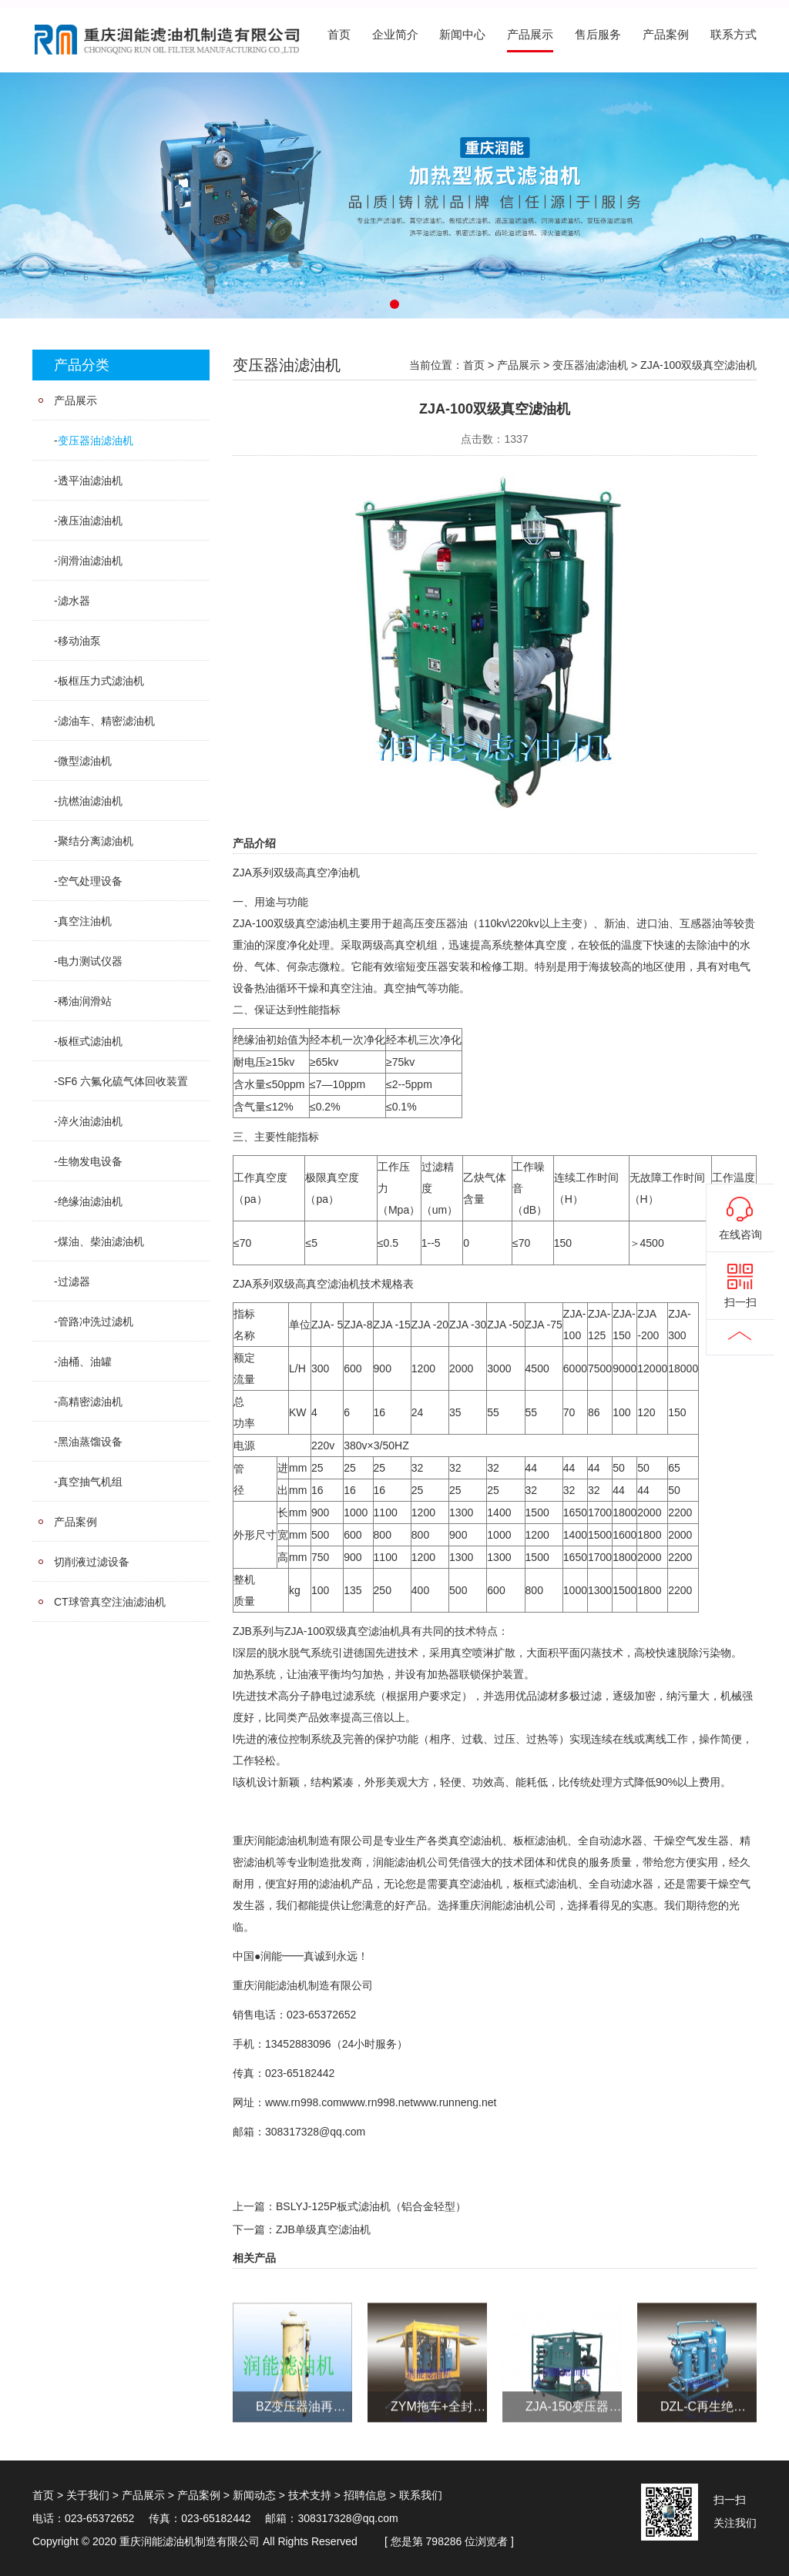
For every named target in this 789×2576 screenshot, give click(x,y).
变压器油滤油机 (95, 440)
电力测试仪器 (90, 961)
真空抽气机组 (90, 1482)
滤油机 (333, 923)
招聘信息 (365, 2495)
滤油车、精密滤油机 (106, 721)
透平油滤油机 (90, 480)
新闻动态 (254, 2495)
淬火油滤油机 (90, 1121)
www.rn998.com (303, 2102)
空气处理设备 (90, 881)
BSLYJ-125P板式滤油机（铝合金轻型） (371, 2206)
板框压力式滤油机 (101, 681)
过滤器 (74, 1281)
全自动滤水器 (610, 1840)
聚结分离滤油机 (95, 841)
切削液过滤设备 (91, 1562)
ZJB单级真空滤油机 (323, 2229)
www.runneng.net (454, 2102)
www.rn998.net (378, 2102)
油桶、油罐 (85, 1361)
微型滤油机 (85, 761)
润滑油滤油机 (90, 560)
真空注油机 (85, 921)
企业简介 (395, 34)
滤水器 (74, 601)
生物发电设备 (90, 1161)
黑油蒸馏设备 (90, 1441)
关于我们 (87, 2495)
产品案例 (666, 34)
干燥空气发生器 (691, 1840)
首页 (339, 34)
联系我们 (420, 2495)
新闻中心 (462, 34)
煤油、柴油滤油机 (101, 1241)
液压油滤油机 (90, 520)
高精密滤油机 (90, 1401)
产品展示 (530, 34)
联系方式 (733, 34)
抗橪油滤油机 (90, 801)
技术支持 (309, 2495)
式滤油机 (556, 1884)
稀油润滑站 (85, 1001)
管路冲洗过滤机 (95, 1321)
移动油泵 (79, 641)
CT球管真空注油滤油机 (110, 1602)
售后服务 (598, 34)
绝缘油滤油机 (90, 1201)
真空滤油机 (333, 1284)
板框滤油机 (540, 1840)
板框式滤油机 (90, 1041)
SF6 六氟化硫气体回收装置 (123, 1081)
